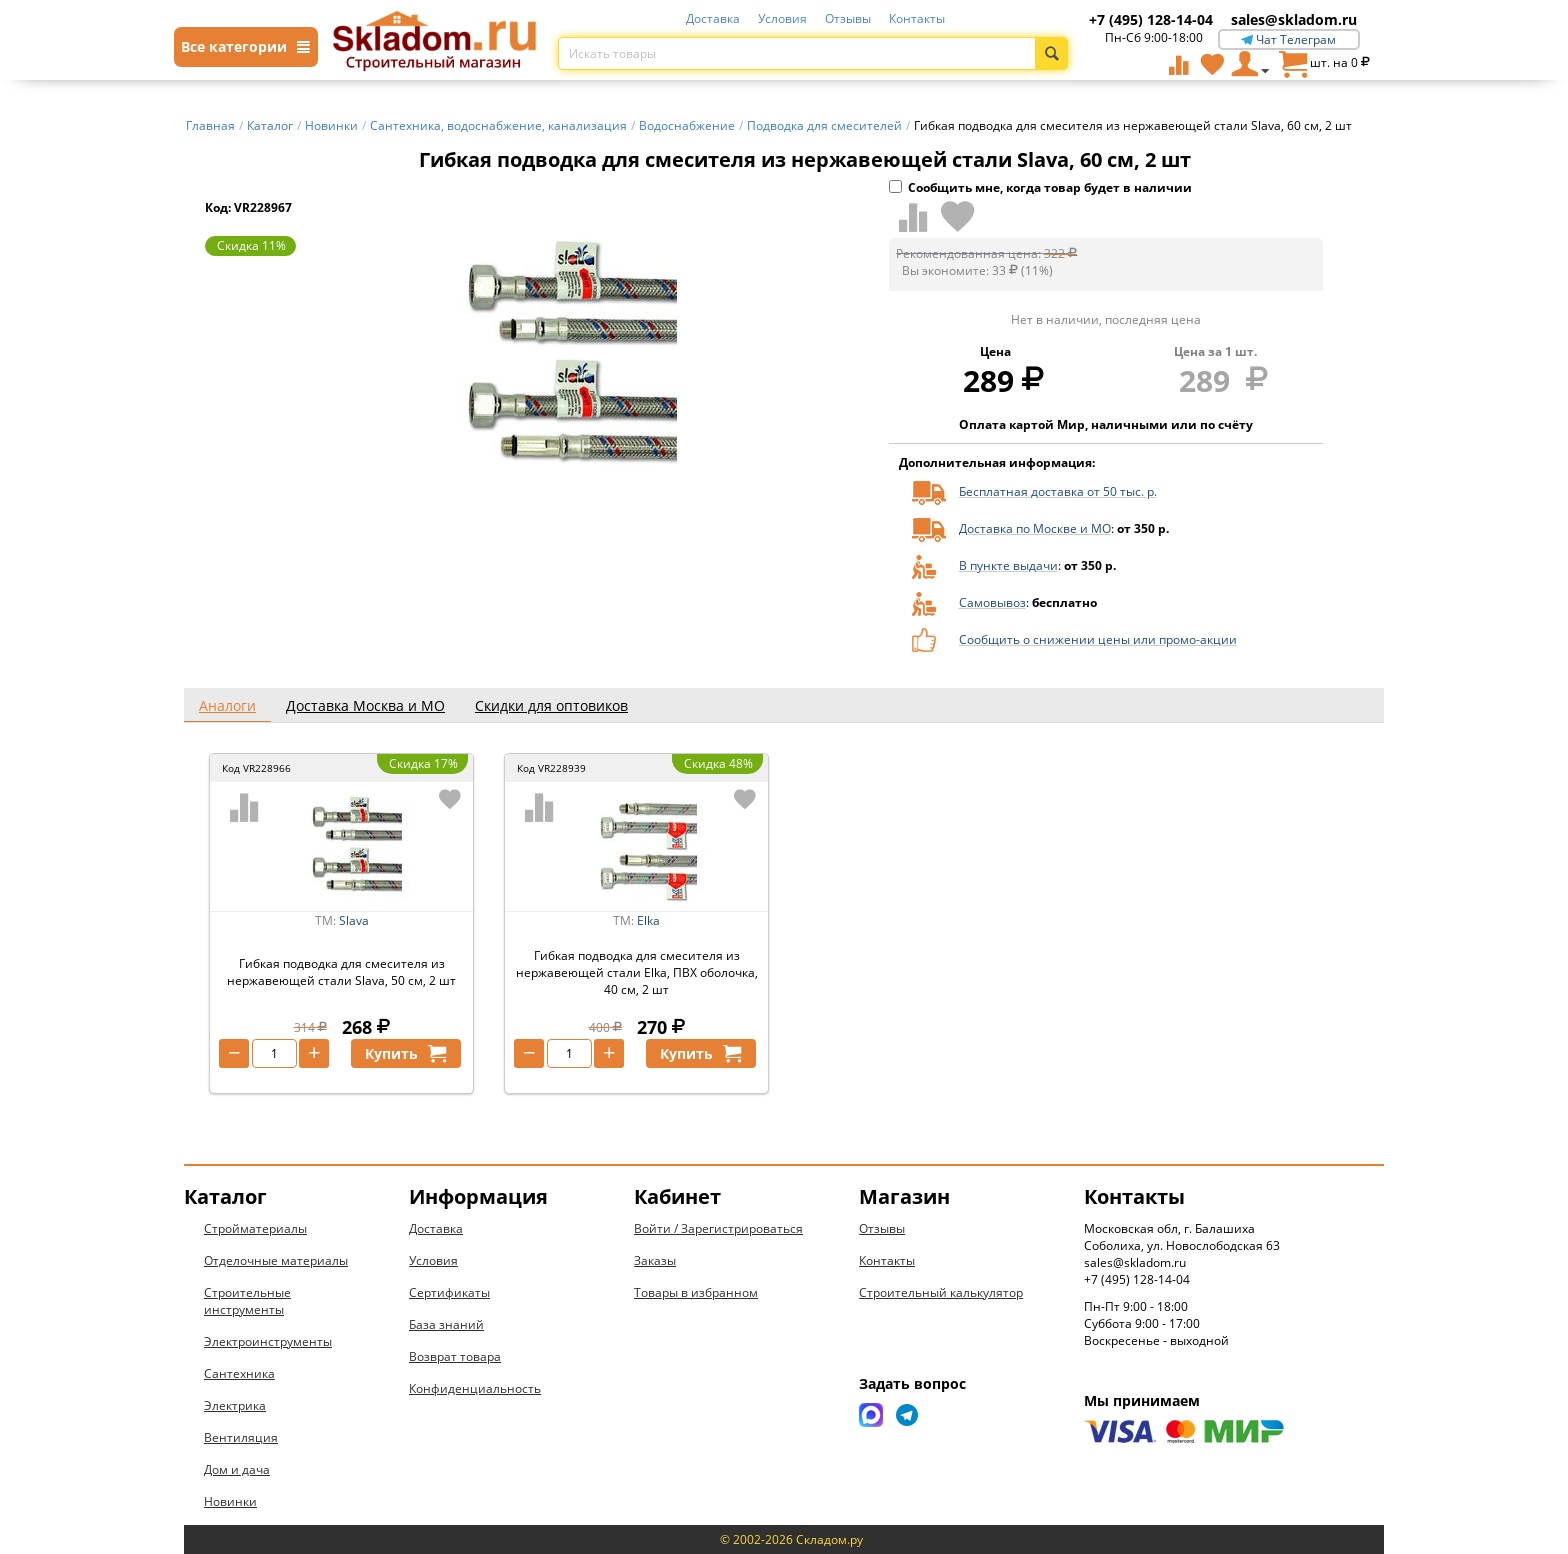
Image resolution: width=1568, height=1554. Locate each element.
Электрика (235, 1405)
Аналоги (227, 705)
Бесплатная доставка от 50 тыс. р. (1058, 491)
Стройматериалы (255, 1228)
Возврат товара (455, 1356)
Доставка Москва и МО (365, 705)
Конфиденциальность (475, 1388)
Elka (648, 920)
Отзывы (848, 18)
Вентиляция (241, 1437)
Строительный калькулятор (941, 1292)
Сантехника (239, 1373)
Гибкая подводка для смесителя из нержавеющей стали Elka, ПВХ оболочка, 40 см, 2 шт (637, 972)
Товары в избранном (696, 1292)
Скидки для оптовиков (551, 705)
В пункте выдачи (1008, 565)
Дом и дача (237, 1469)
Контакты (917, 18)
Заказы (655, 1260)
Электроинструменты (268, 1341)
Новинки (230, 1501)
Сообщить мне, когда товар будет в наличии (1040, 187)
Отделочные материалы (276, 1260)
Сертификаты (449, 1292)
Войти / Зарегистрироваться (718, 1228)
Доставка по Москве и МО (1035, 528)
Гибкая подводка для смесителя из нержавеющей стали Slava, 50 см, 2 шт (341, 972)
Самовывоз (992, 602)
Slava (354, 920)
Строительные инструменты (247, 1301)
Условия (782, 18)
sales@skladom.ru (1294, 19)
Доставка (713, 18)
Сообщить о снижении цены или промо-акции (1098, 639)
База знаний (446, 1324)
